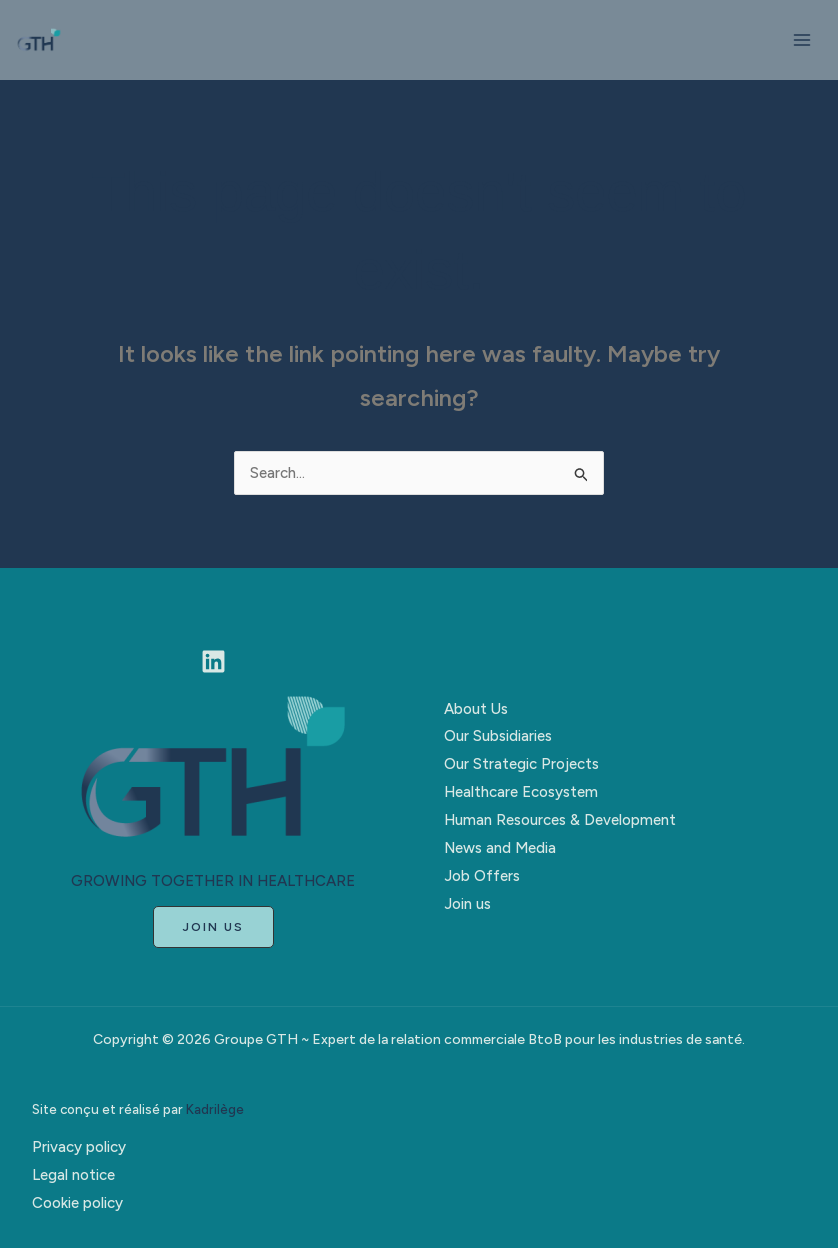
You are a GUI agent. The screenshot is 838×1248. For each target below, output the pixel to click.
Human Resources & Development (560, 820)
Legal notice (73, 1175)
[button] (213, 927)
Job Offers (482, 876)
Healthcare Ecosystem (521, 792)
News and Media (500, 848)
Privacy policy (79, 1147)
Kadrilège (215, 1109)
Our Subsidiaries (498, 736)
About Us (476, 709)
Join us (467, 904)
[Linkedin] (213, 661)
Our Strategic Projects (521, 764)
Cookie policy (77, 1203)
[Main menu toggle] (802, 40)
